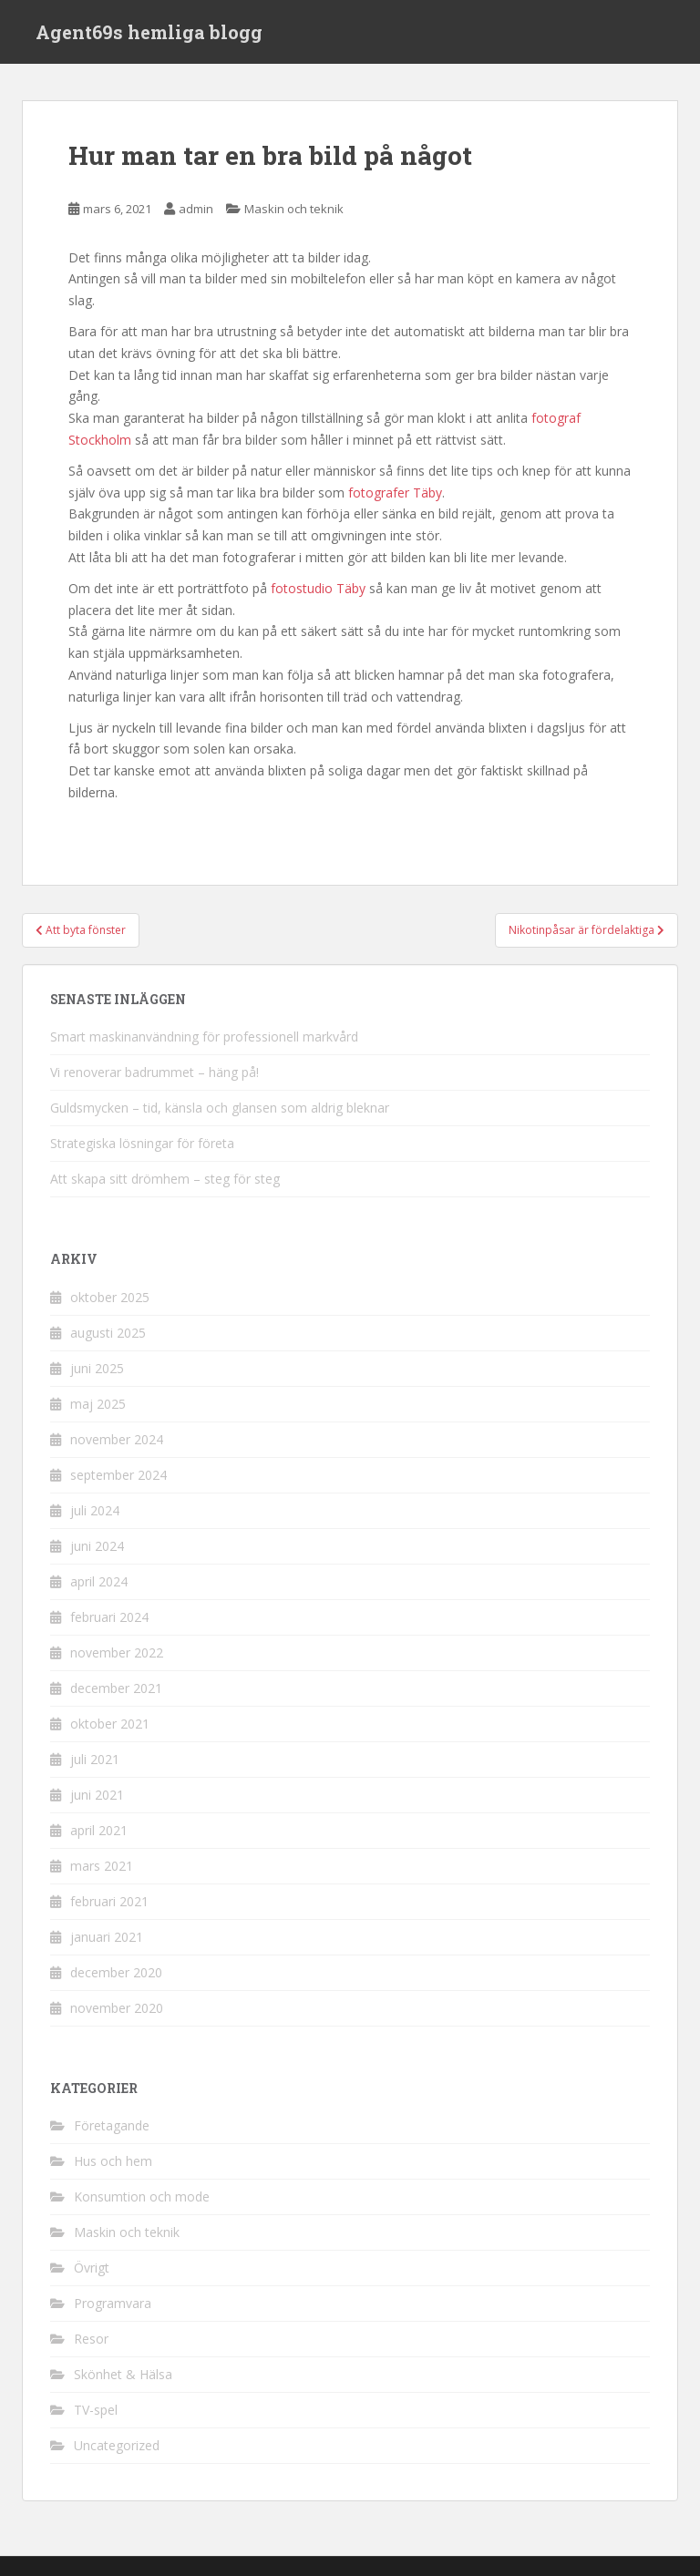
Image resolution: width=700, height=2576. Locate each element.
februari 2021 (109, 1901)
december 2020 (116, 1972)
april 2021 (99, 1830)
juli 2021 (94, 1759)
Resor (91, 2338)
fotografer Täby (395, 492)
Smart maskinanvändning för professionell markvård (204, 1036)
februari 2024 (109, 1617)
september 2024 (118, 1474)
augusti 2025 (108, 1332)
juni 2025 (97, 1368)
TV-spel (96, 2409)
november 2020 (116, 2008)
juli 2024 (94, 1510)
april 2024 (99, 1581)
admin (196, 208)
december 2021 (116, 1688)
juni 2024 (97, 1546)
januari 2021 (106, 1936)
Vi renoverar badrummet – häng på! (154, 1072)
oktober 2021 (109, 1723)
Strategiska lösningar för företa (142, 1143)
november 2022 (116, 1652)
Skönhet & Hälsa (123, 2374)
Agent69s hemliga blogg (149, 32)
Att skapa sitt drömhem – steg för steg (165, 1178)
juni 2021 (97, 1794)
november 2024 (116, 1439)
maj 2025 (98, 1403)
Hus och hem (113, 2161)
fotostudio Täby (318, 588)
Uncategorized (117, 2445)
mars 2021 (101, 1865)
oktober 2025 (109, 1297)
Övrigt (91, 2267)
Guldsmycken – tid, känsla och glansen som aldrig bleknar (219, 1107)
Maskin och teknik (294, 208)
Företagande (111, 2125)
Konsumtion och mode (142, 2196)
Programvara (112, 2303)
